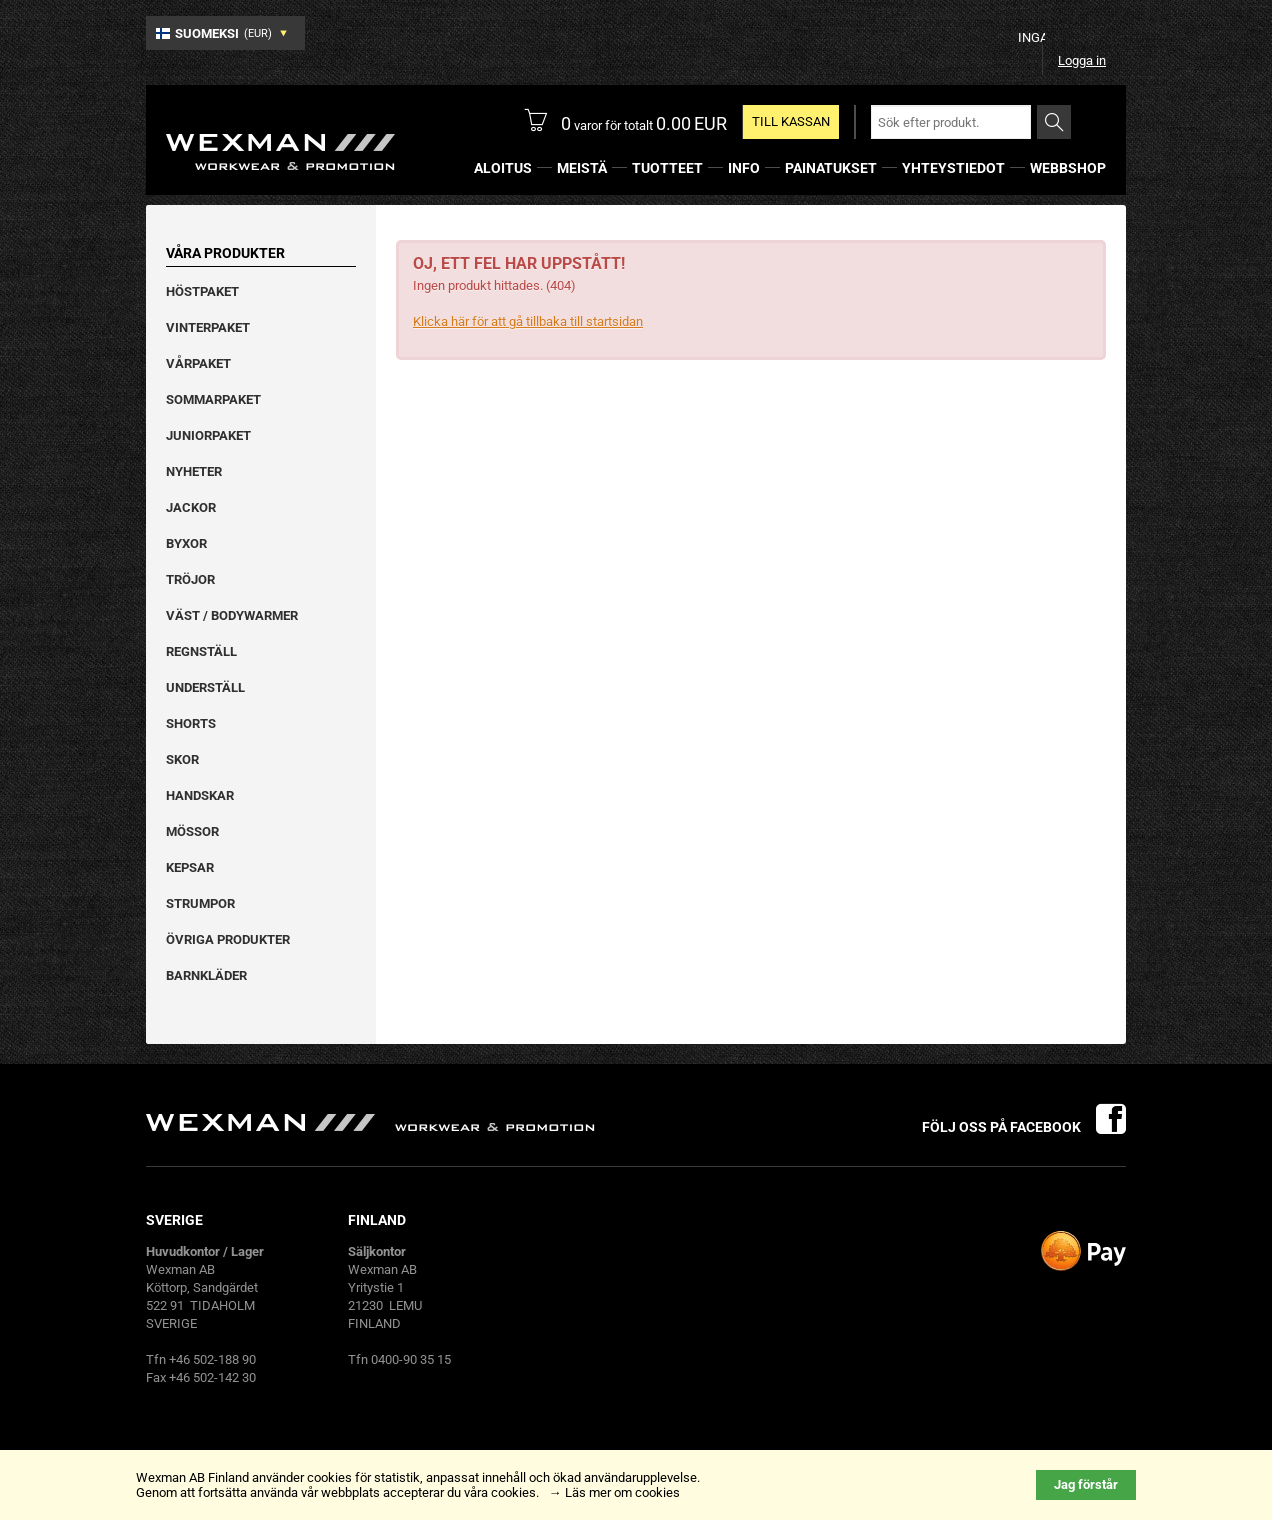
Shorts (191, 723)
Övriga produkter (228, 939)
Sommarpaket (213, 399)
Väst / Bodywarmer (232, 615)
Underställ (205, 687)
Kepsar (190, 867)
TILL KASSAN (791, 121)
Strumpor (200, 903)
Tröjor (190, 579)
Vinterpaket (208, 327)
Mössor (192, 831)
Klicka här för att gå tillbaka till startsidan (528, 321)
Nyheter (194, 471)
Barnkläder (206, 975)
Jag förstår (1086, 1484)
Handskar (200, 795)
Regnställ (201, 651)
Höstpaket (202, 291)
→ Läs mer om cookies (614, 1492)
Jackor (191, 507)
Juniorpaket (208, 435)
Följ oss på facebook (1024, 1127)
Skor (182, 759)
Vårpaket (198, 363)
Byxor (186, 543)
